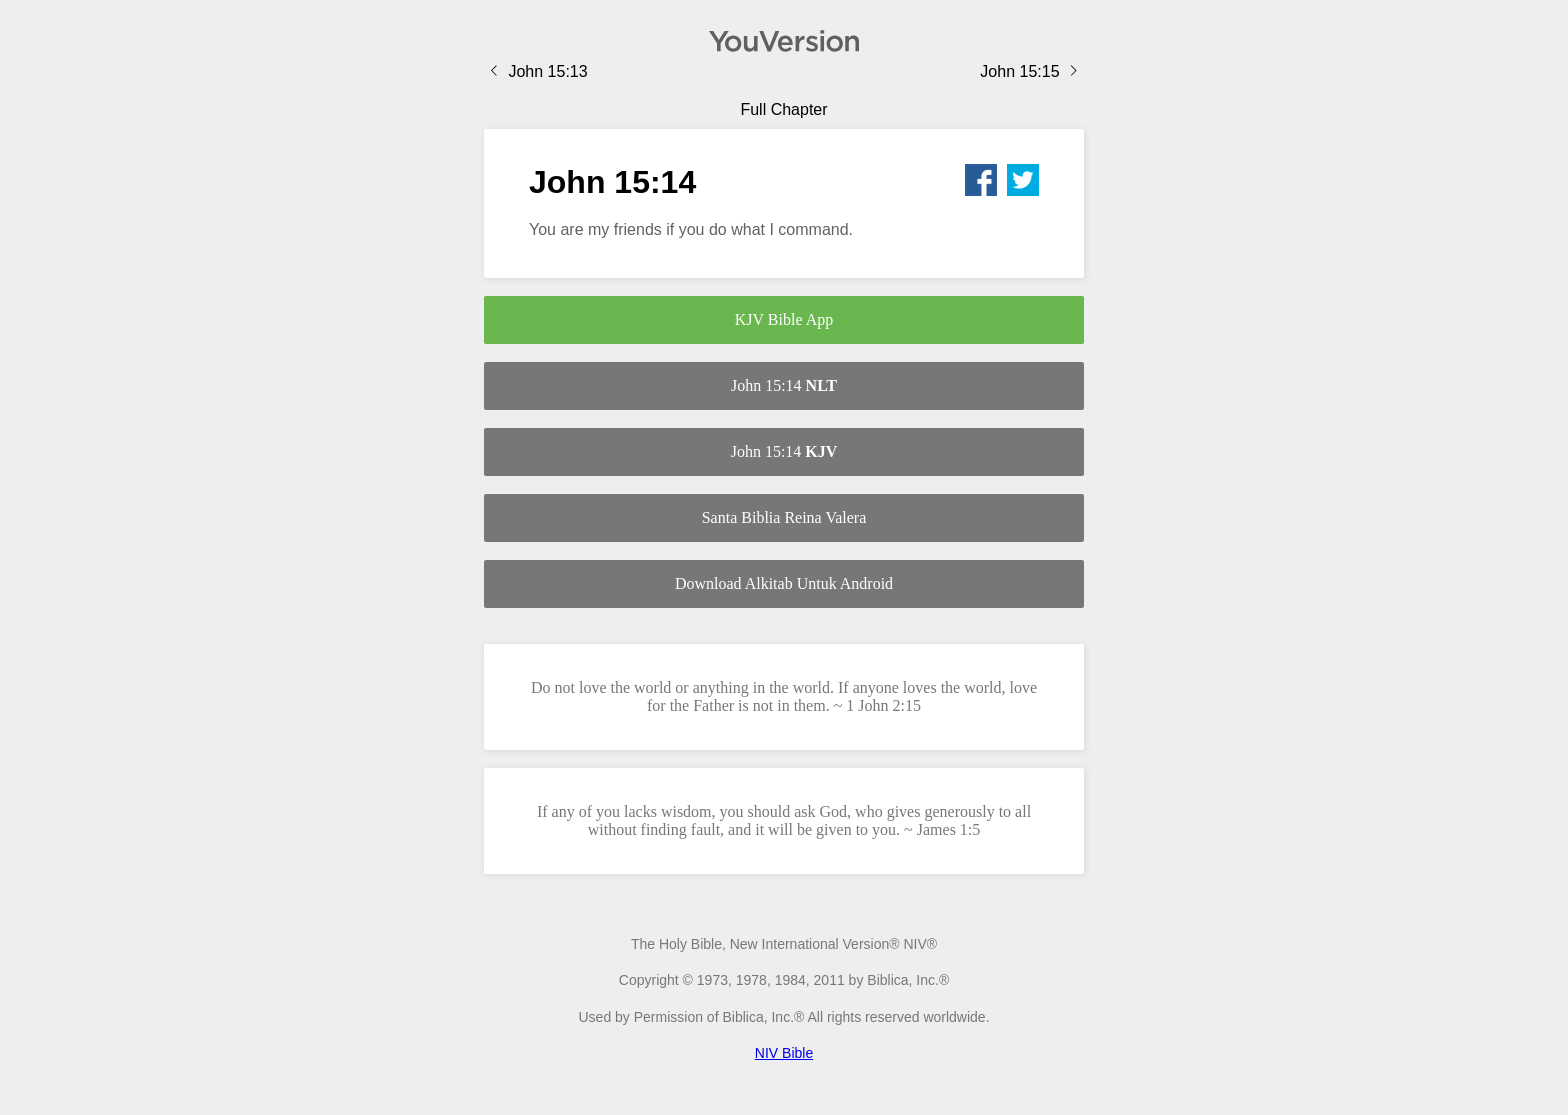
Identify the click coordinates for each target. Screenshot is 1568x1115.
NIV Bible (784, 1053)
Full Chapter (783, 109)
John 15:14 (784, 385)
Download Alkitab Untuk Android (784, 583)
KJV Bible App (784, 319)
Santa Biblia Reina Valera (784, 517)
